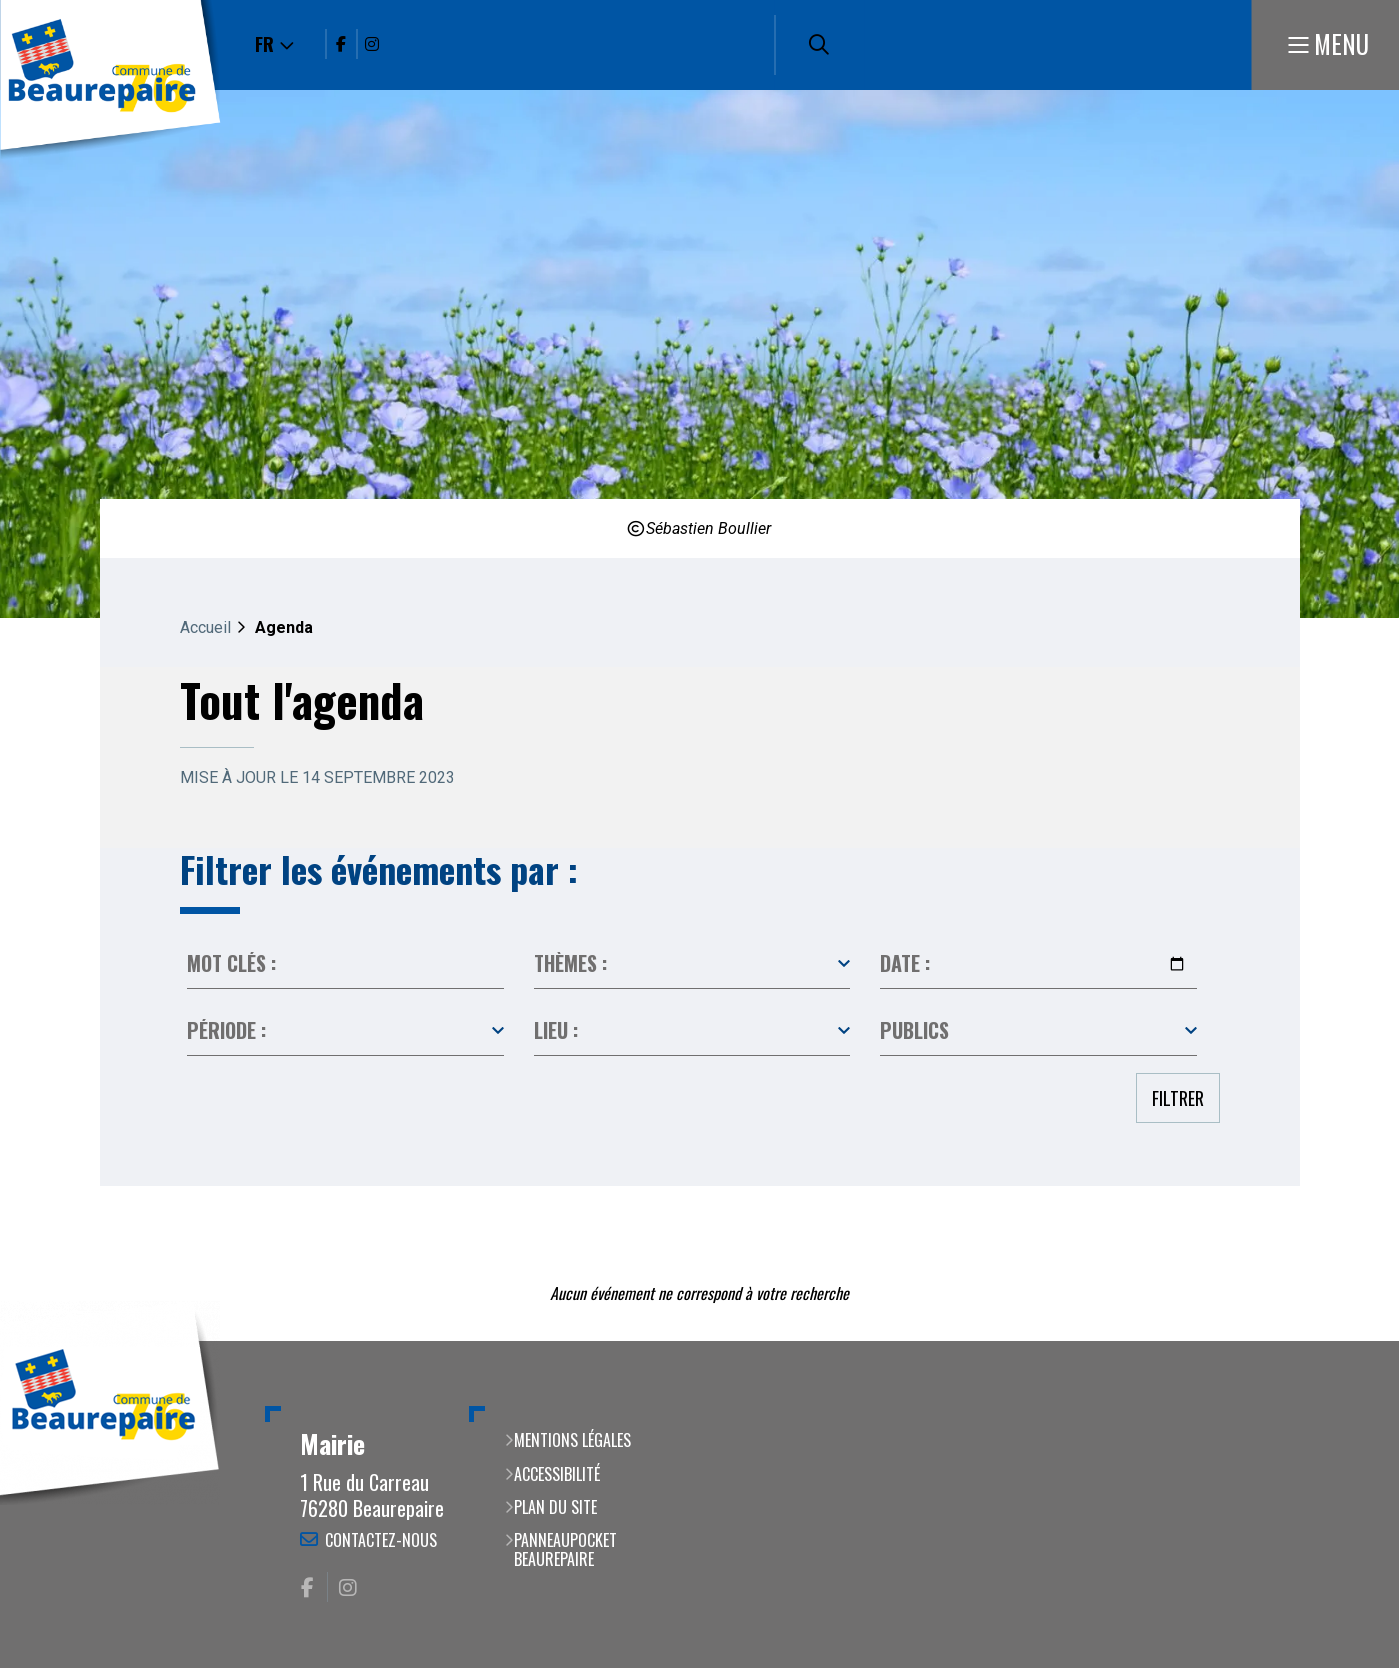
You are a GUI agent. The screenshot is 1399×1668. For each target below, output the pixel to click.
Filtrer (1178, 1098)
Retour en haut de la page (1354, 1341)
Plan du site (555, 1507)
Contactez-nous (381, 1540)
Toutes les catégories (692, 964)
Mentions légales (572, 1440)
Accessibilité (557, 1474)
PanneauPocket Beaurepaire (565, 1549)
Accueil (205, 627)
